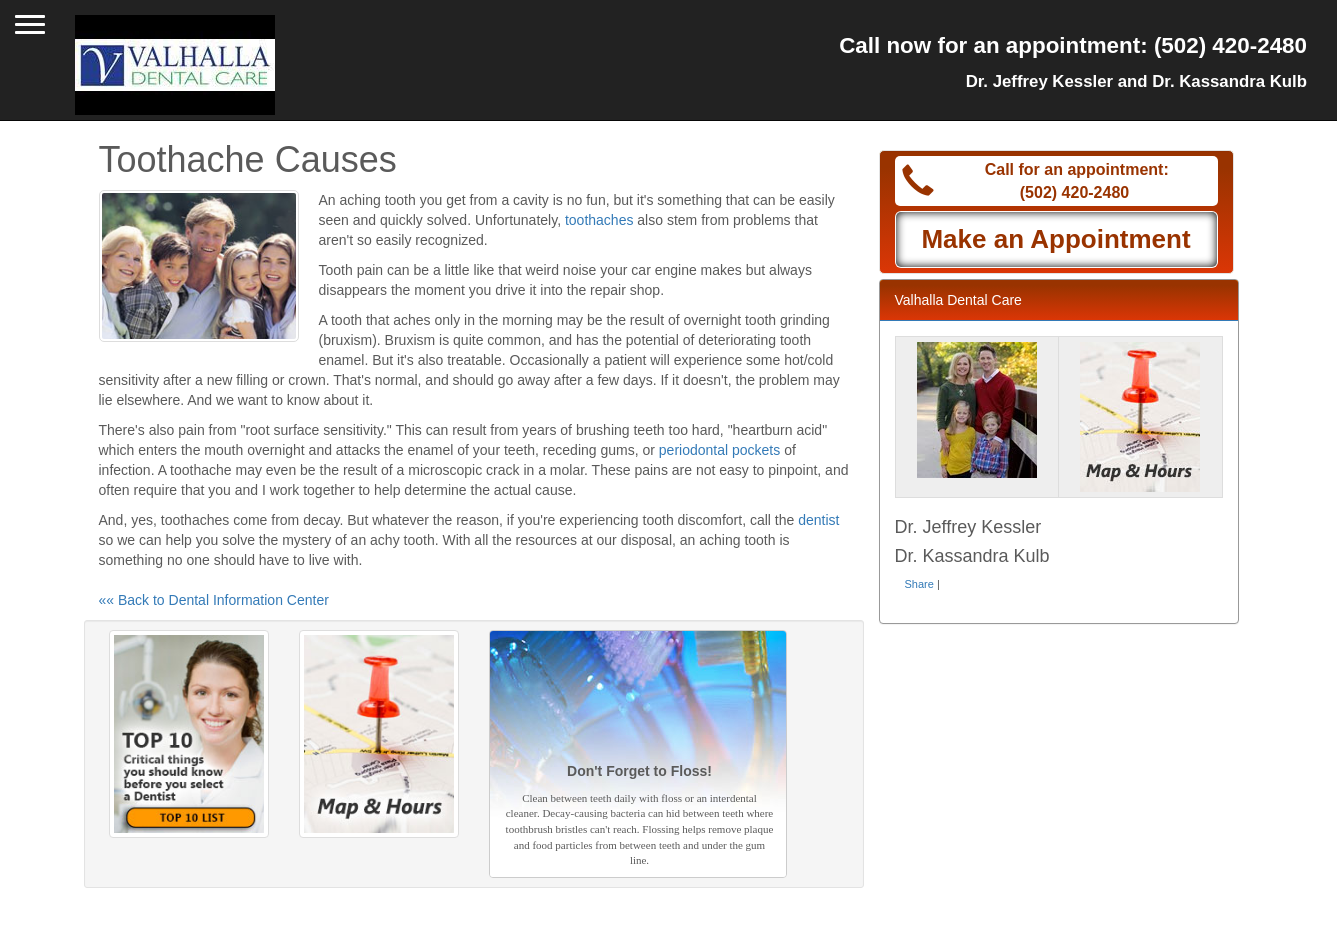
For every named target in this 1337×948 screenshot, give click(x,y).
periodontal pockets (719, 450)
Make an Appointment (1055, 239)
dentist (818, 520)
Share (919, 584)
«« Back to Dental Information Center (214, 600)
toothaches (599, 220)
